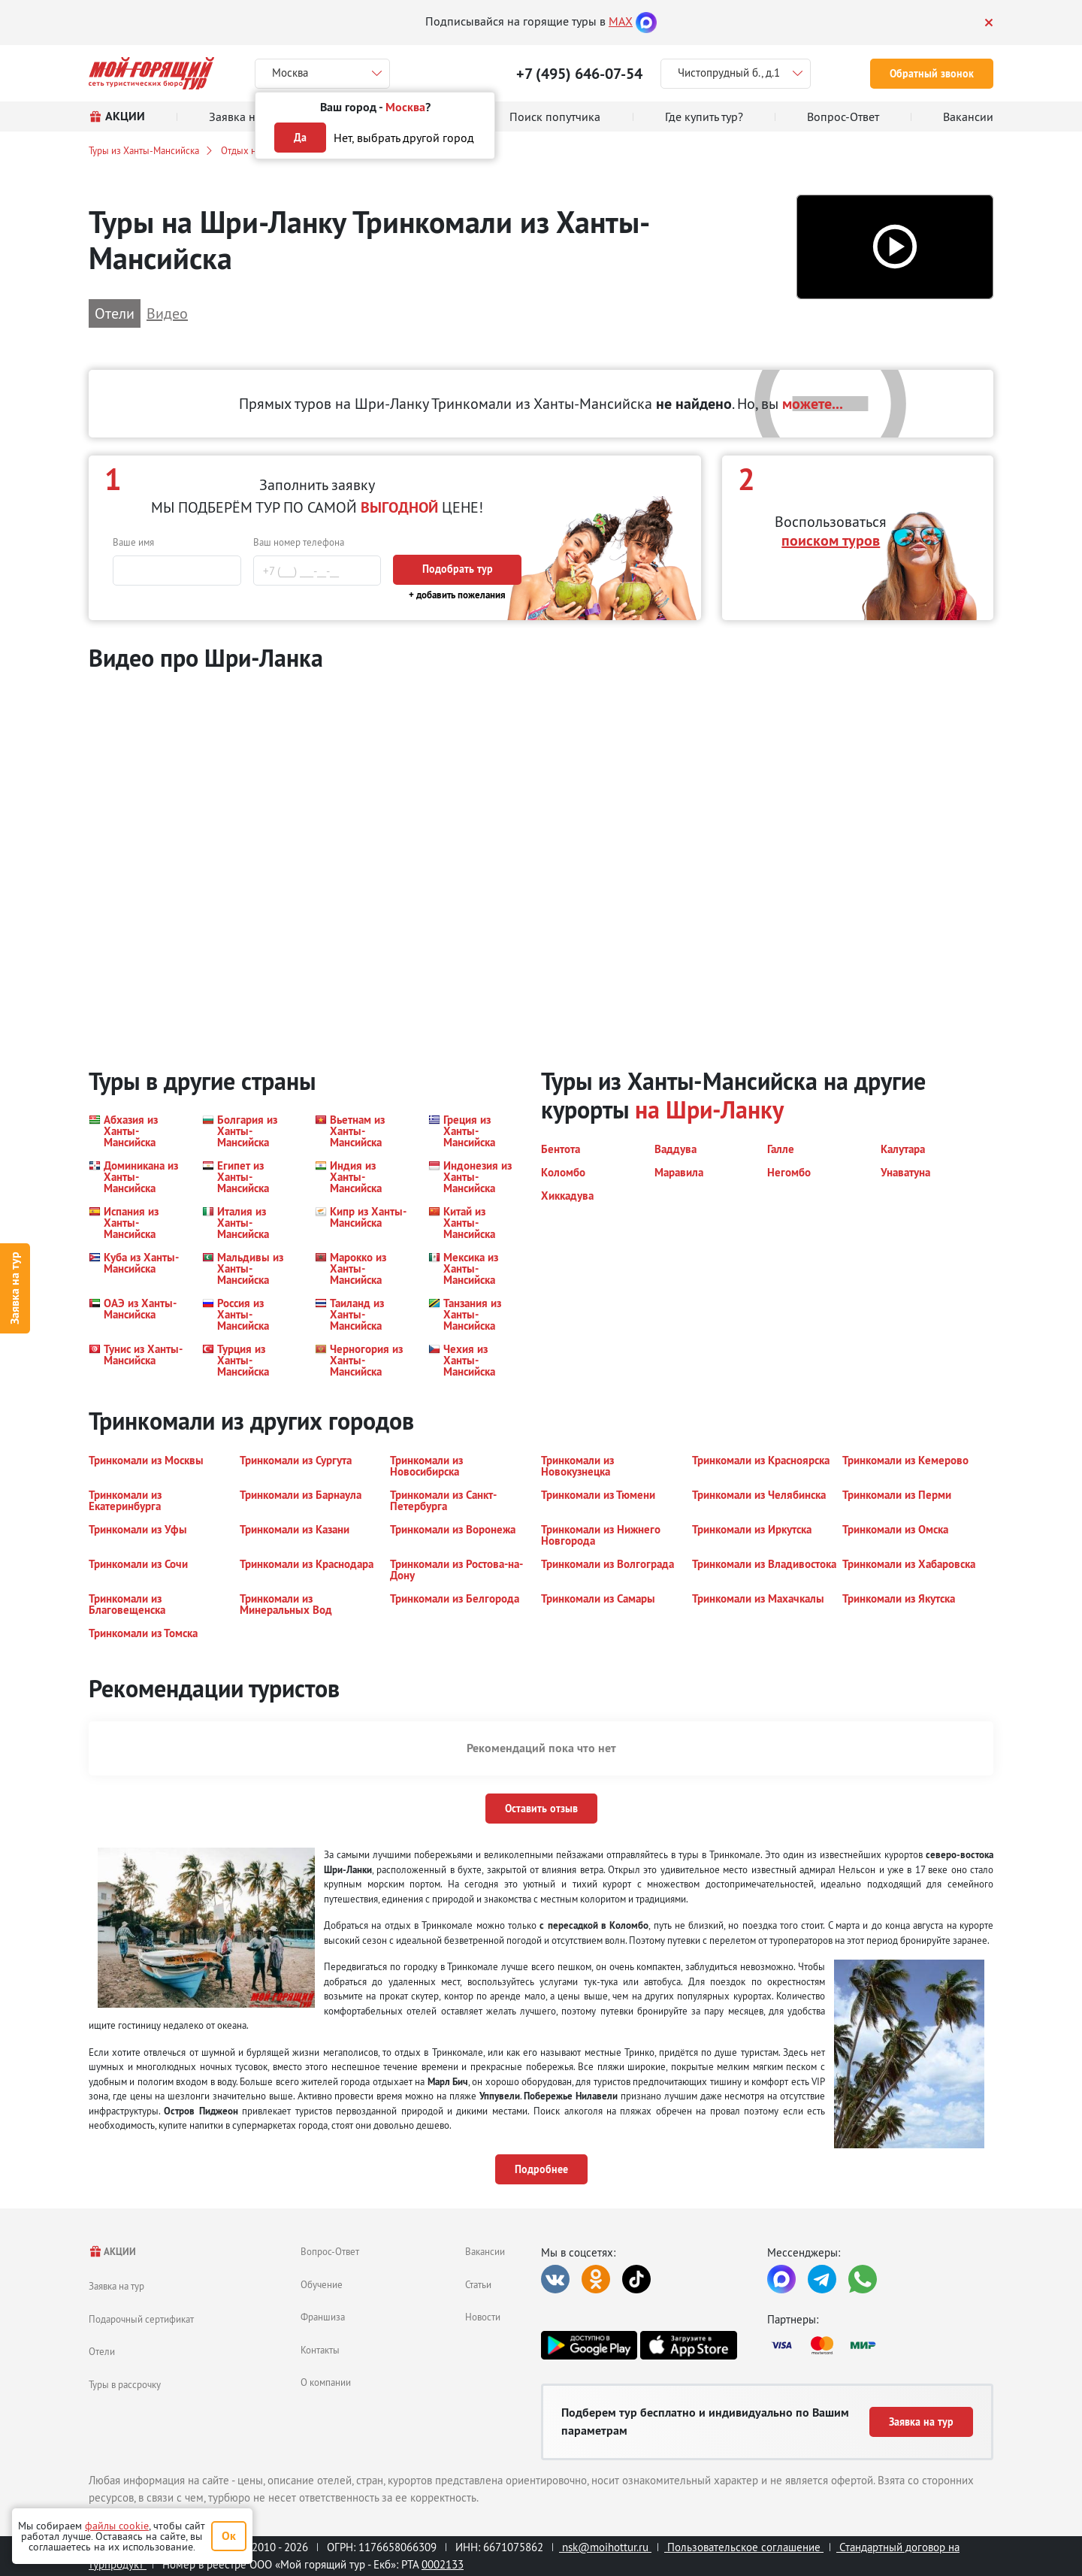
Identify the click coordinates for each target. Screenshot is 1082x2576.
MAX (621, 21)
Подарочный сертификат (141, 2319)
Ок (229, 2536)
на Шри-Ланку (709, 1109)
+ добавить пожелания (457, 595)
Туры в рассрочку (125, 2384)
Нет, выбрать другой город (404, 137)
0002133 (443, 2564)
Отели (102, 2351)
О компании (326, 2382)
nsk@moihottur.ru (605, 2547)
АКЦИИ (112, 2251)
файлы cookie (117, 2525)
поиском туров (830, 540)
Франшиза (323, 2317)
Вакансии (485, 2251)
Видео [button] (167, 313)
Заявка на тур (15, 1288)
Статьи (478, 2284)
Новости (482, 2317)
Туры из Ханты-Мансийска (144, 150)
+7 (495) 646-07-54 (579, 73)
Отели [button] (114, 313)
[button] (894, 247)
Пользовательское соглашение (744, 2547)
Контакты (320, 2350)
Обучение (322, 2284)
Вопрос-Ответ (330, 2251)
